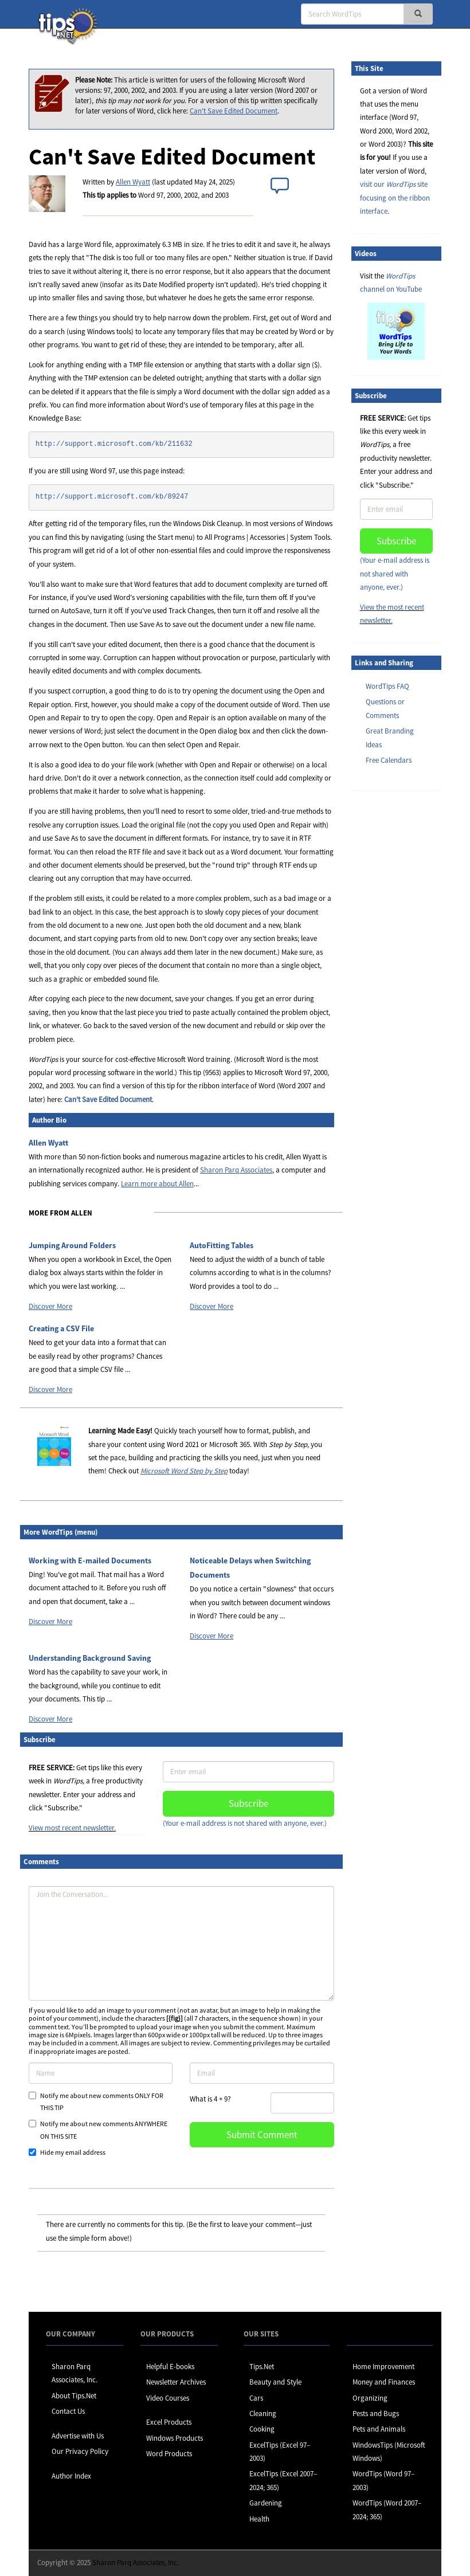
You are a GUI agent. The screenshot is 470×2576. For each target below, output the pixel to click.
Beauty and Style (275, 2382)
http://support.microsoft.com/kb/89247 (112, 497)
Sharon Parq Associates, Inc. (135, 2562)
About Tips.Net (74, 2396)
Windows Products (174, 2438)
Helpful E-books (170, 2366)
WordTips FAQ (387, 686)
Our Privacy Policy (80, 2451)
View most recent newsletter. (72, 1828)
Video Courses (167, 2398)
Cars (256, 2398)
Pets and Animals (378, 2429)
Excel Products (168, 2422)
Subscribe (248, 1803)
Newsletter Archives (176, 2382)
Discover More (50, 1306)
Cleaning (262, 2413)
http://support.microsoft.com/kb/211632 (114, 444)
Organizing (369, 2398)
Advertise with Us (78, 2436)
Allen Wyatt (133, 182)
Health (259, 2519)
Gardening (265, 2503)
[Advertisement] (409, 975)
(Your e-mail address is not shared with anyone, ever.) (245, 1823)
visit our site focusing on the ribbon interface (395, 197)
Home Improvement (383, 2366)
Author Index (71, 2476)
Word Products (169, 2454)
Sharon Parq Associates (236, 1170)
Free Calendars (389, 760)
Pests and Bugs (375, 2413)
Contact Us (68, 2411)
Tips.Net (261, 2366)
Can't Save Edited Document (233, 111)
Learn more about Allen (157, 1184)
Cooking (262, 2429)
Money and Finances (383, 2382)
